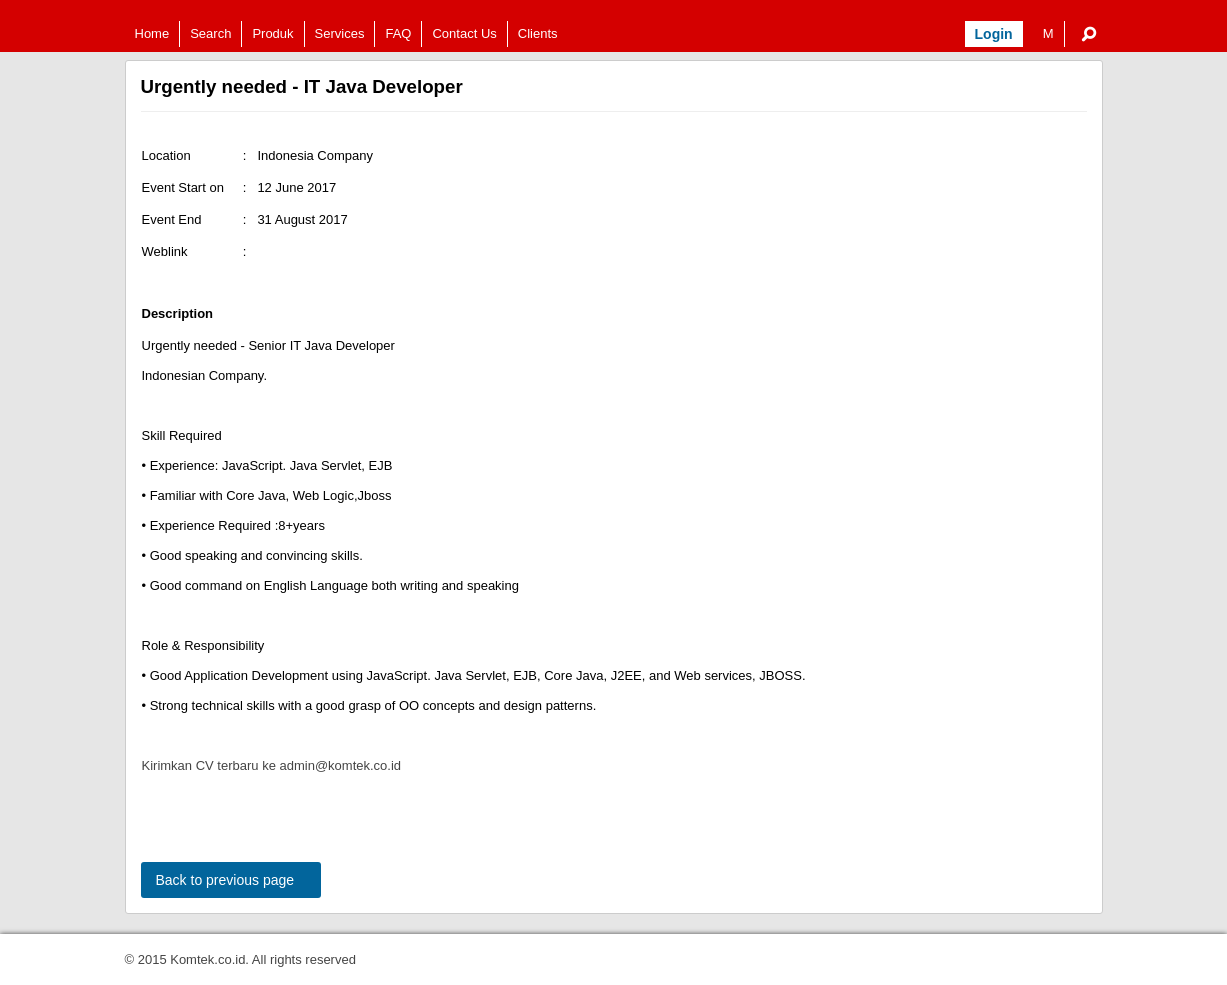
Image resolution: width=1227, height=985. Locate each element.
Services (340, 33)
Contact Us (464, 33)
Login (994, 34)
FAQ (398, 33)
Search (210, 33)
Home (152, 33)
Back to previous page (225, 880)
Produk (272, 33)
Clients (538, 33)
